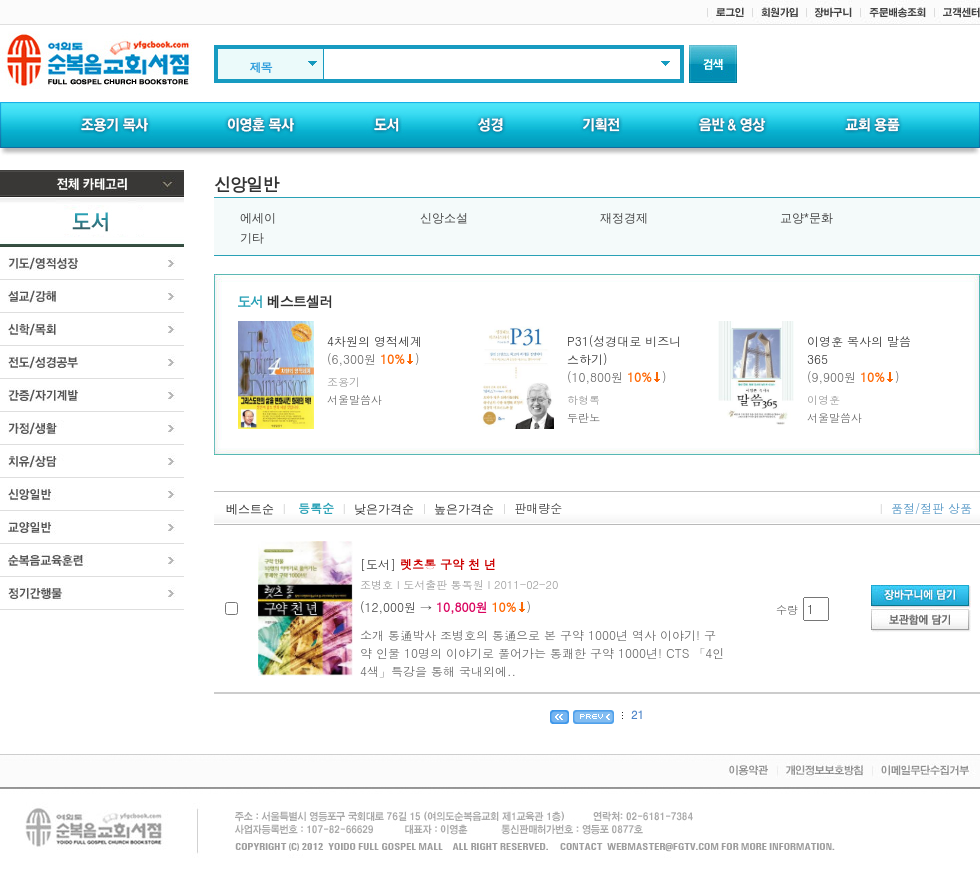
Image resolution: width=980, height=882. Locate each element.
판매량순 (538, 507)
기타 (252, 238)
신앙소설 (444, 218)
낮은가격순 (384, 509)
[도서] (428, 563)
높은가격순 (464, 509)
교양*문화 (806, 218)
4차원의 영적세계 (374, 340)
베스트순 (250, 509)
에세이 (258, 218)
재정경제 (624, 218)
